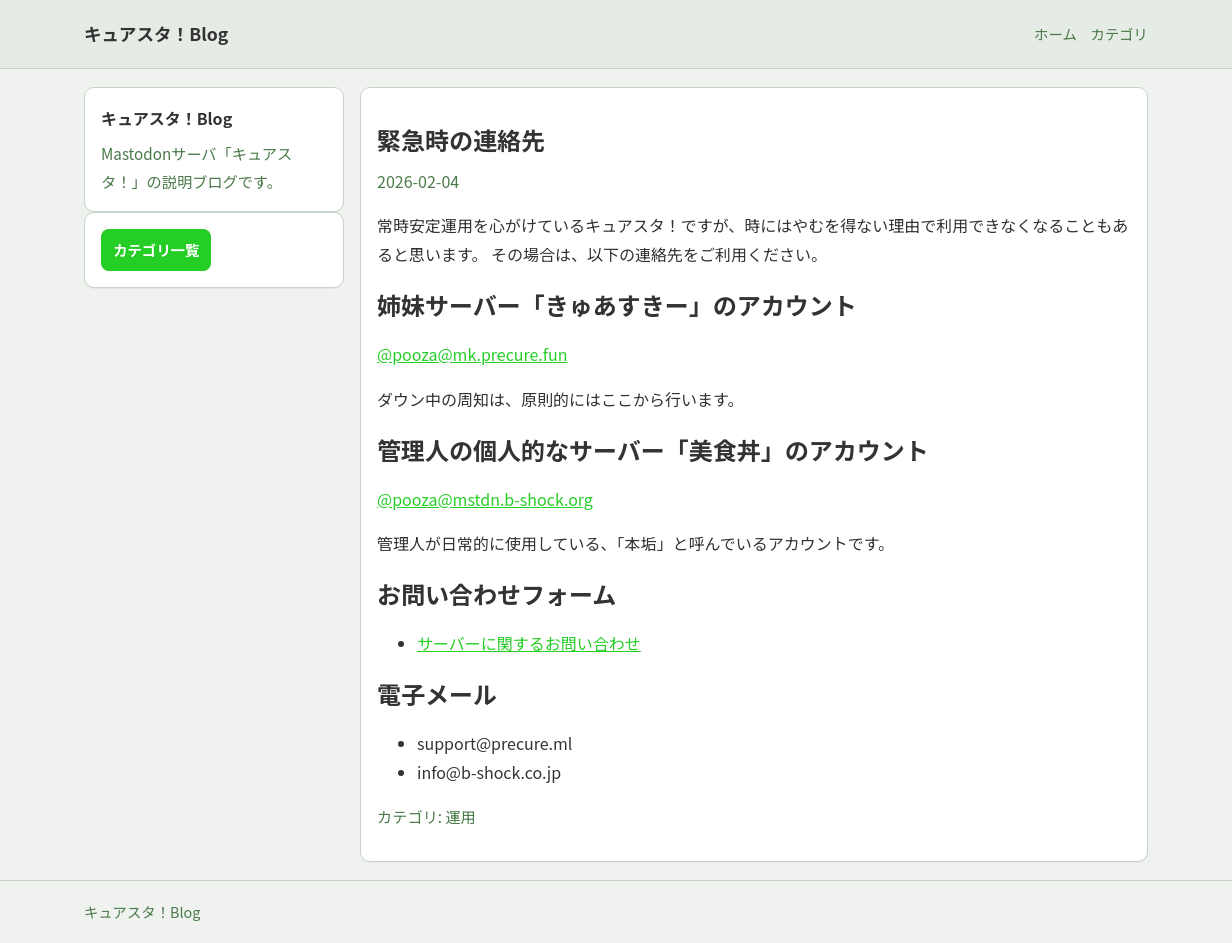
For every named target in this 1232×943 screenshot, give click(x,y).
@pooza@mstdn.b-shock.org (485, 499)
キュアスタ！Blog (156, 33)
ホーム (1055, 33)
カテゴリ (1119, 33)
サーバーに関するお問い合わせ (529, 643)
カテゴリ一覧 (156, 249)
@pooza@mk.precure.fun (472, 354)
